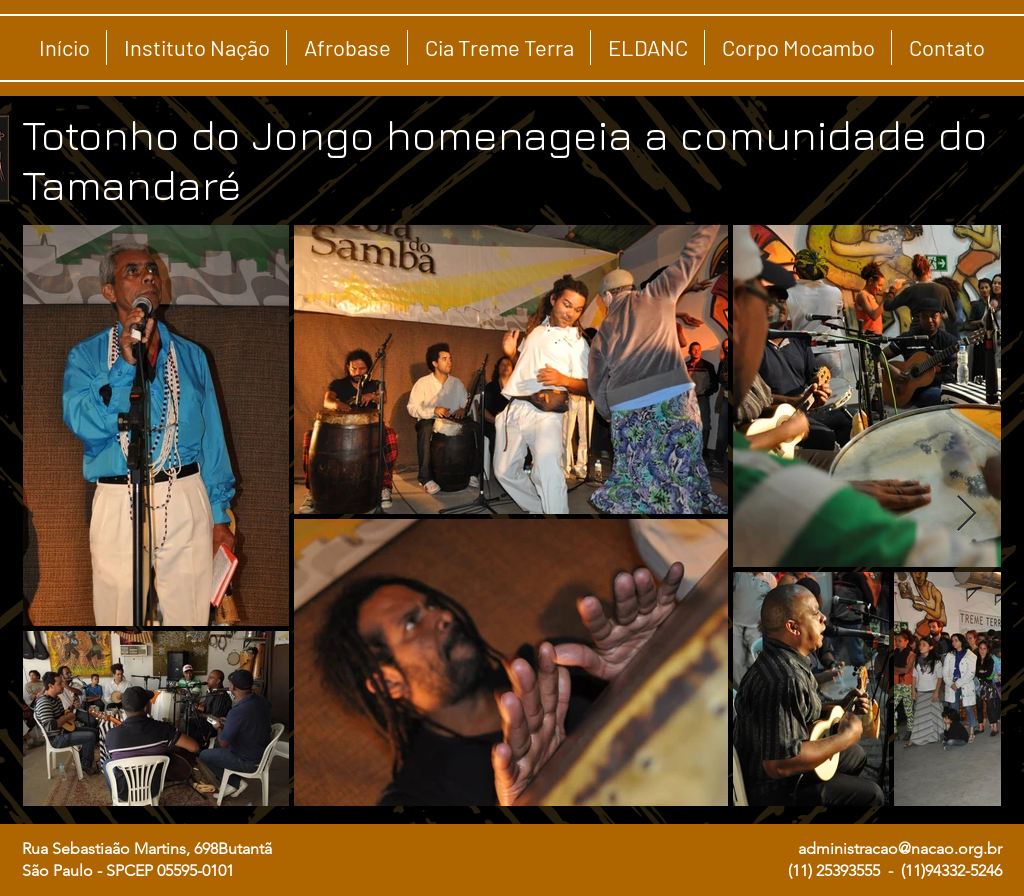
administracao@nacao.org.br (900, 848)
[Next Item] (966, 514)
